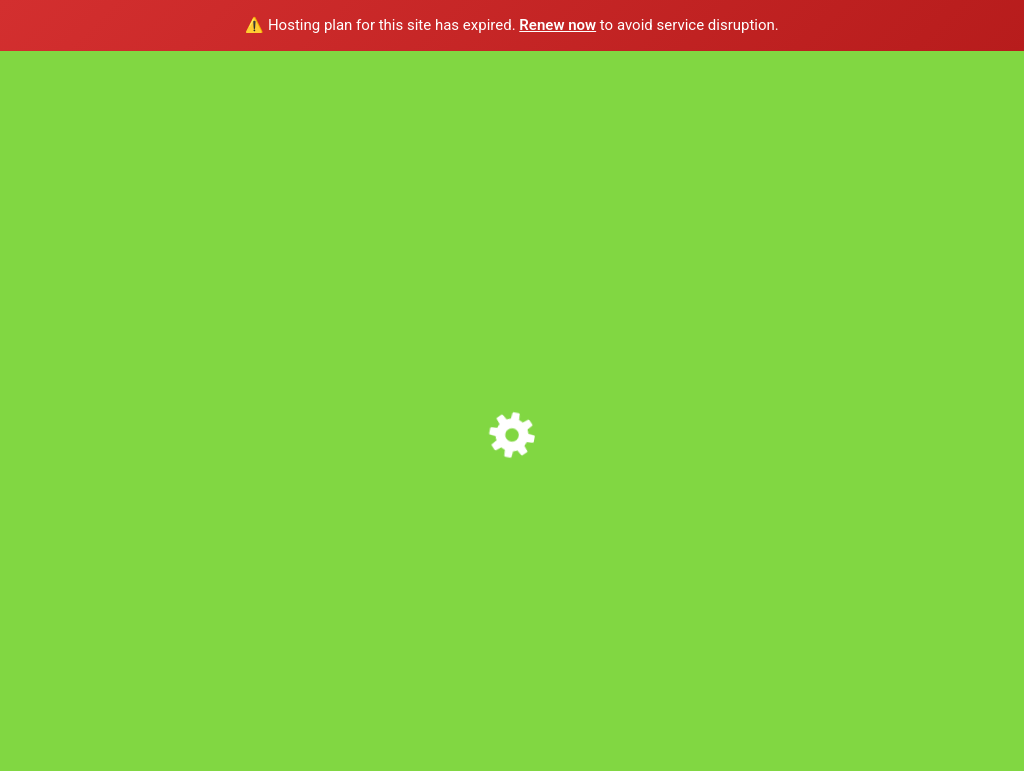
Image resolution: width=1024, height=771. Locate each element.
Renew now (557, 25)
